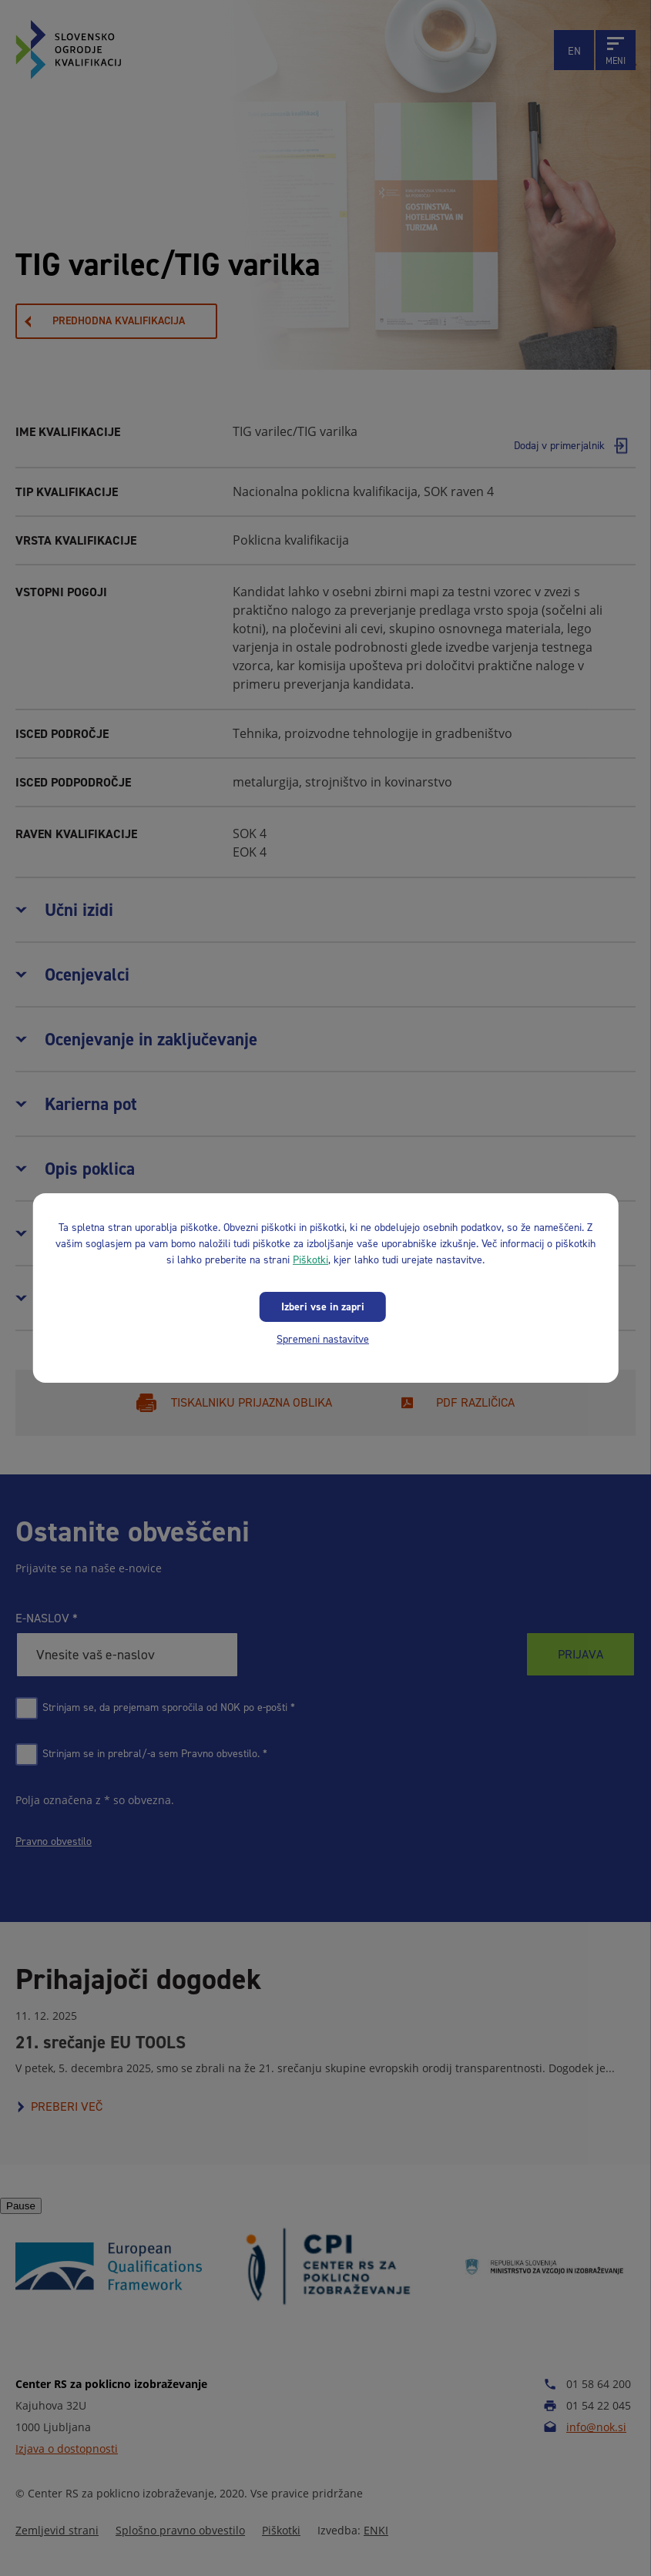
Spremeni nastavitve (323, 1339)
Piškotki (310, 1260)
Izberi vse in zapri (322, 1307)
